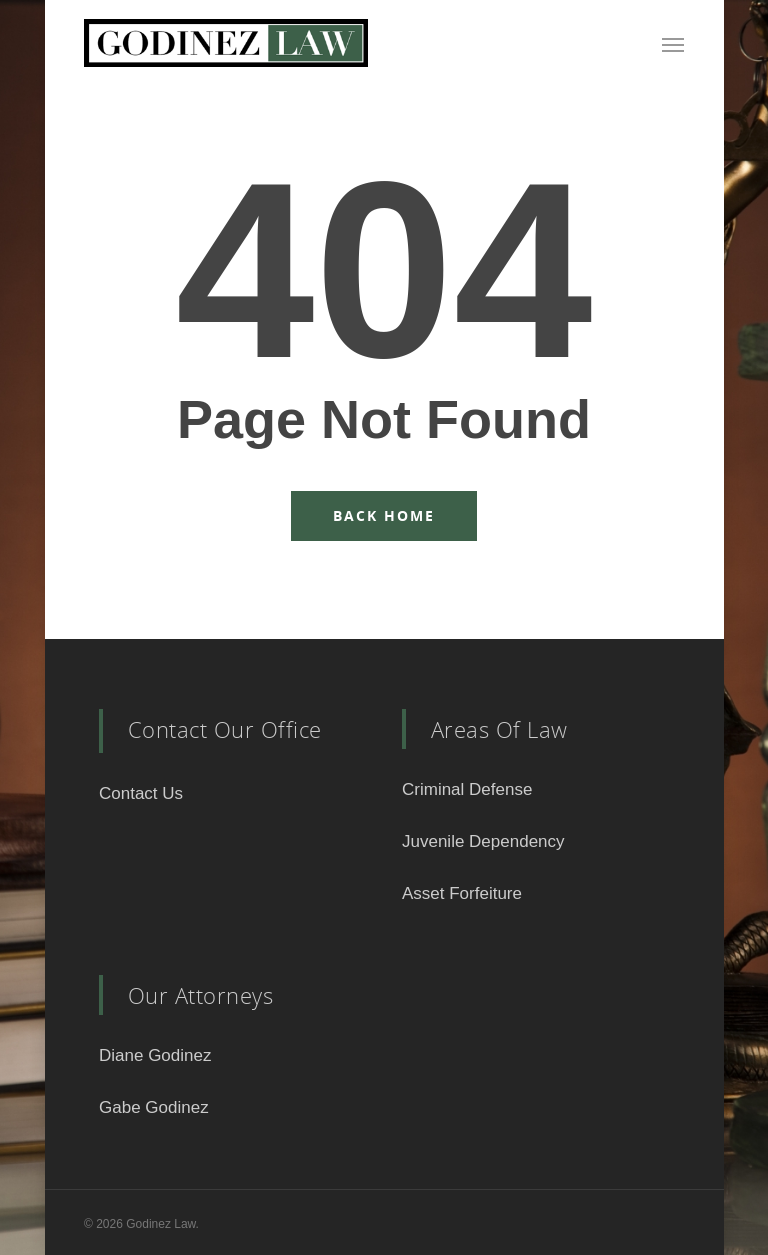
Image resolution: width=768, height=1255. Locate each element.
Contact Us (141, 793)
